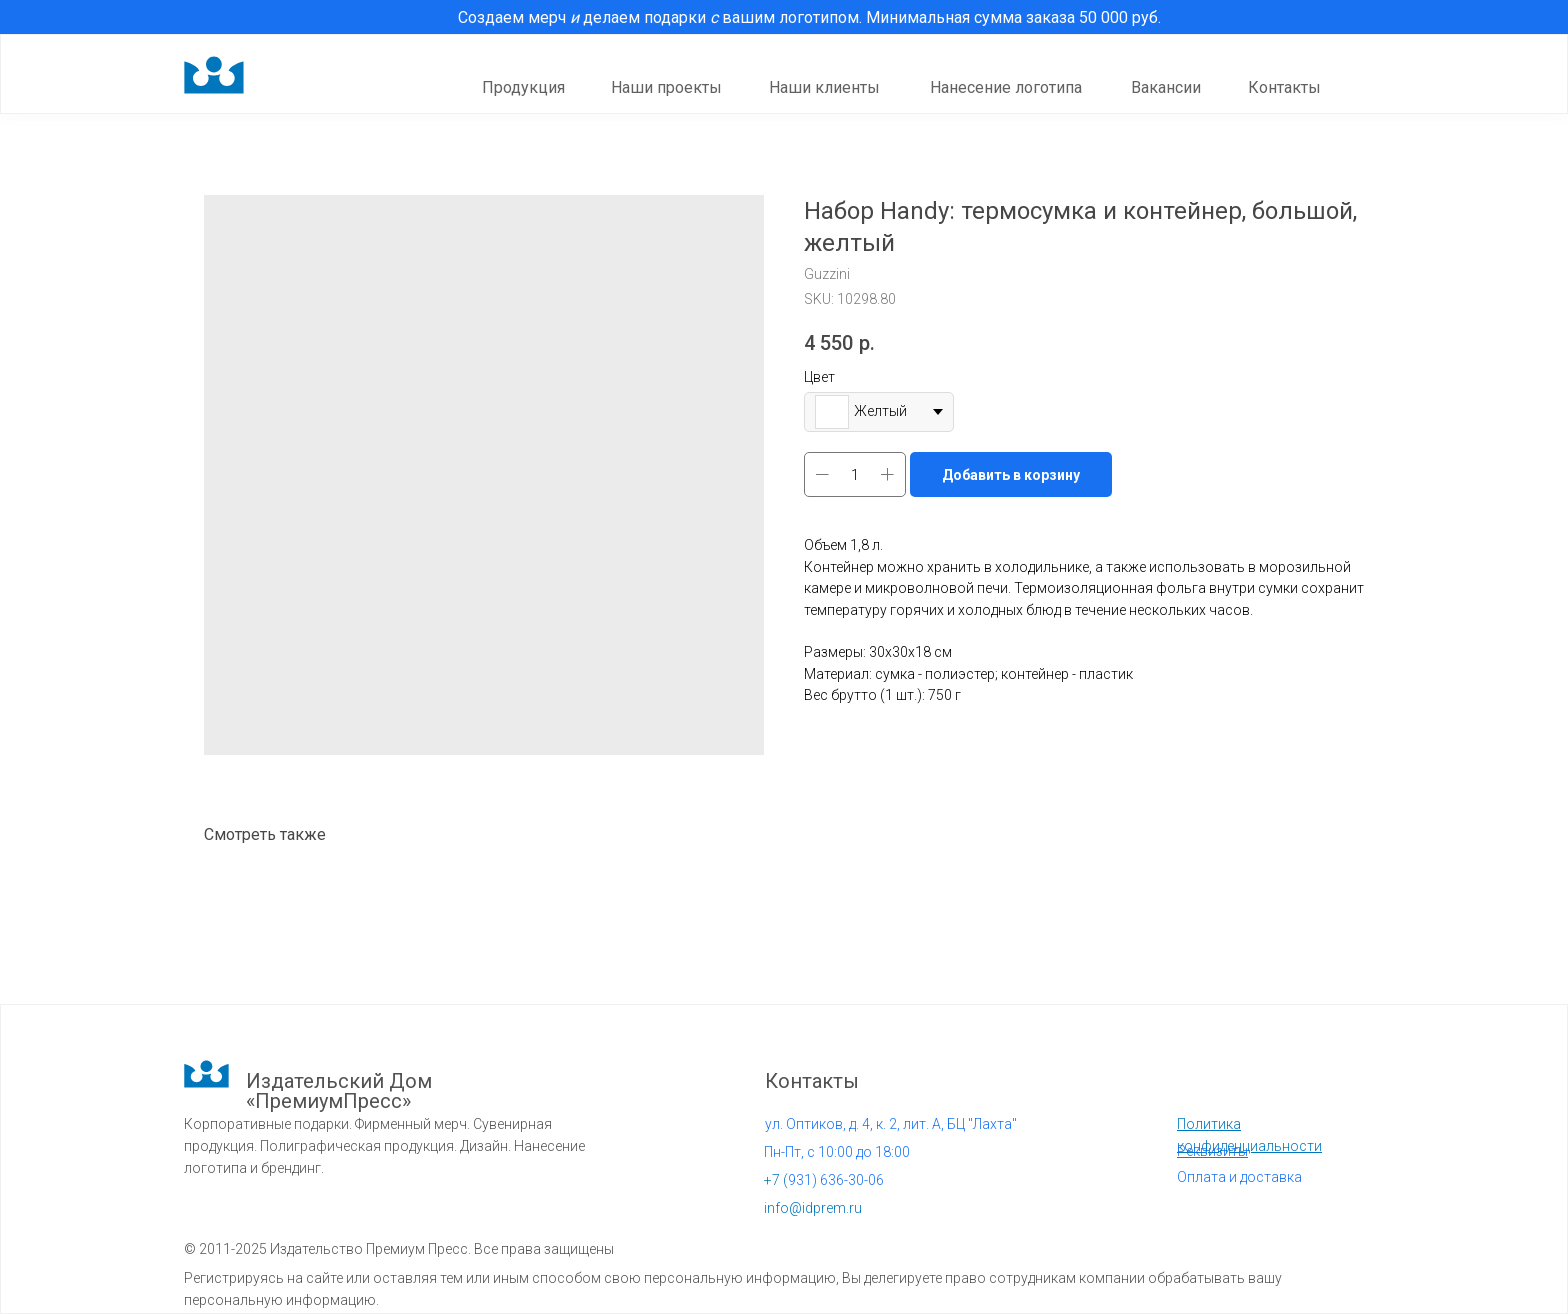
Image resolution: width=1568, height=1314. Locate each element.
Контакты (1284, 87)
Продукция (523, 87)
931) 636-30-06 (824, 1180)
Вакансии (1166, 87)
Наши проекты (666, 87)
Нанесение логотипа (1006, 87)
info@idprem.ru (813, 1208)
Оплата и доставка (1239, 1177)
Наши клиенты (824, 87)
